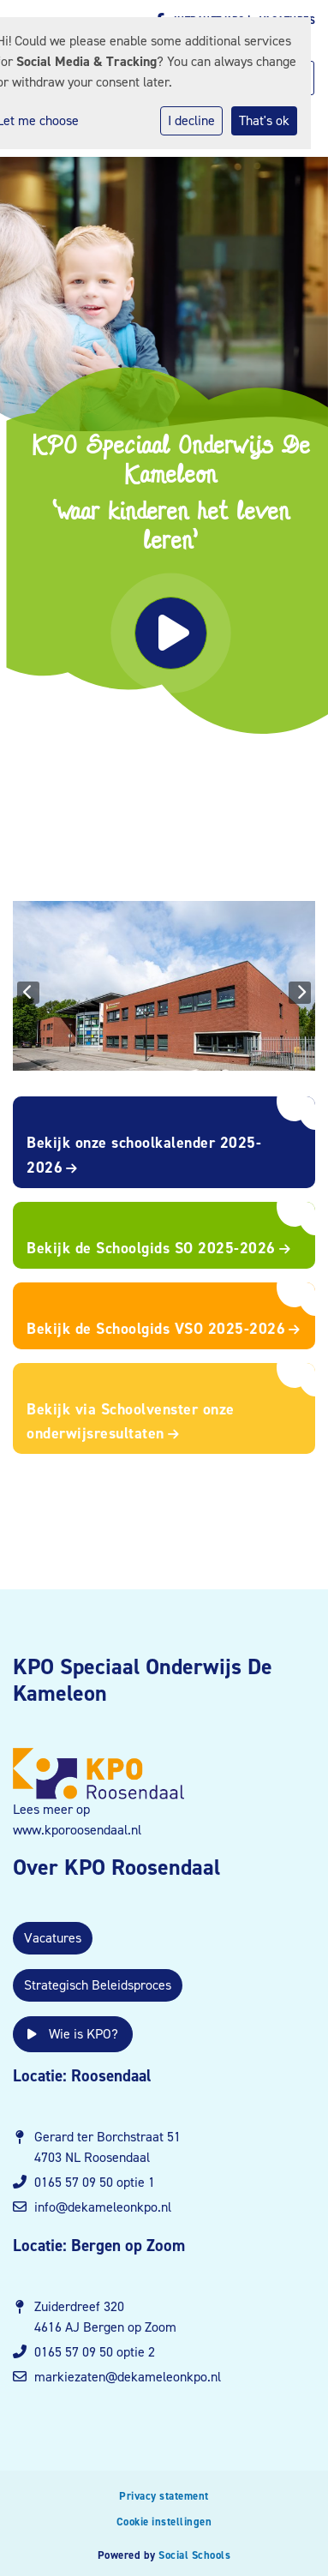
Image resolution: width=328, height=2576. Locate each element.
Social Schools (194, 2555)
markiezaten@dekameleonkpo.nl (127, 2377)
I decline (191, 120)
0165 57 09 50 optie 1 (94, 2182)
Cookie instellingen (164, 2521)
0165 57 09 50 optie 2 (94, 2352)
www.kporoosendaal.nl (77, 1830)
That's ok (264, 120)
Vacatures (52, 1938)
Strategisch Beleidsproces (97, 1985)
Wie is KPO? (72, 2034)
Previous (28, 993)
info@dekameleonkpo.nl (102, 2207)
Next (300, 993)
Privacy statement (164, 2496)
